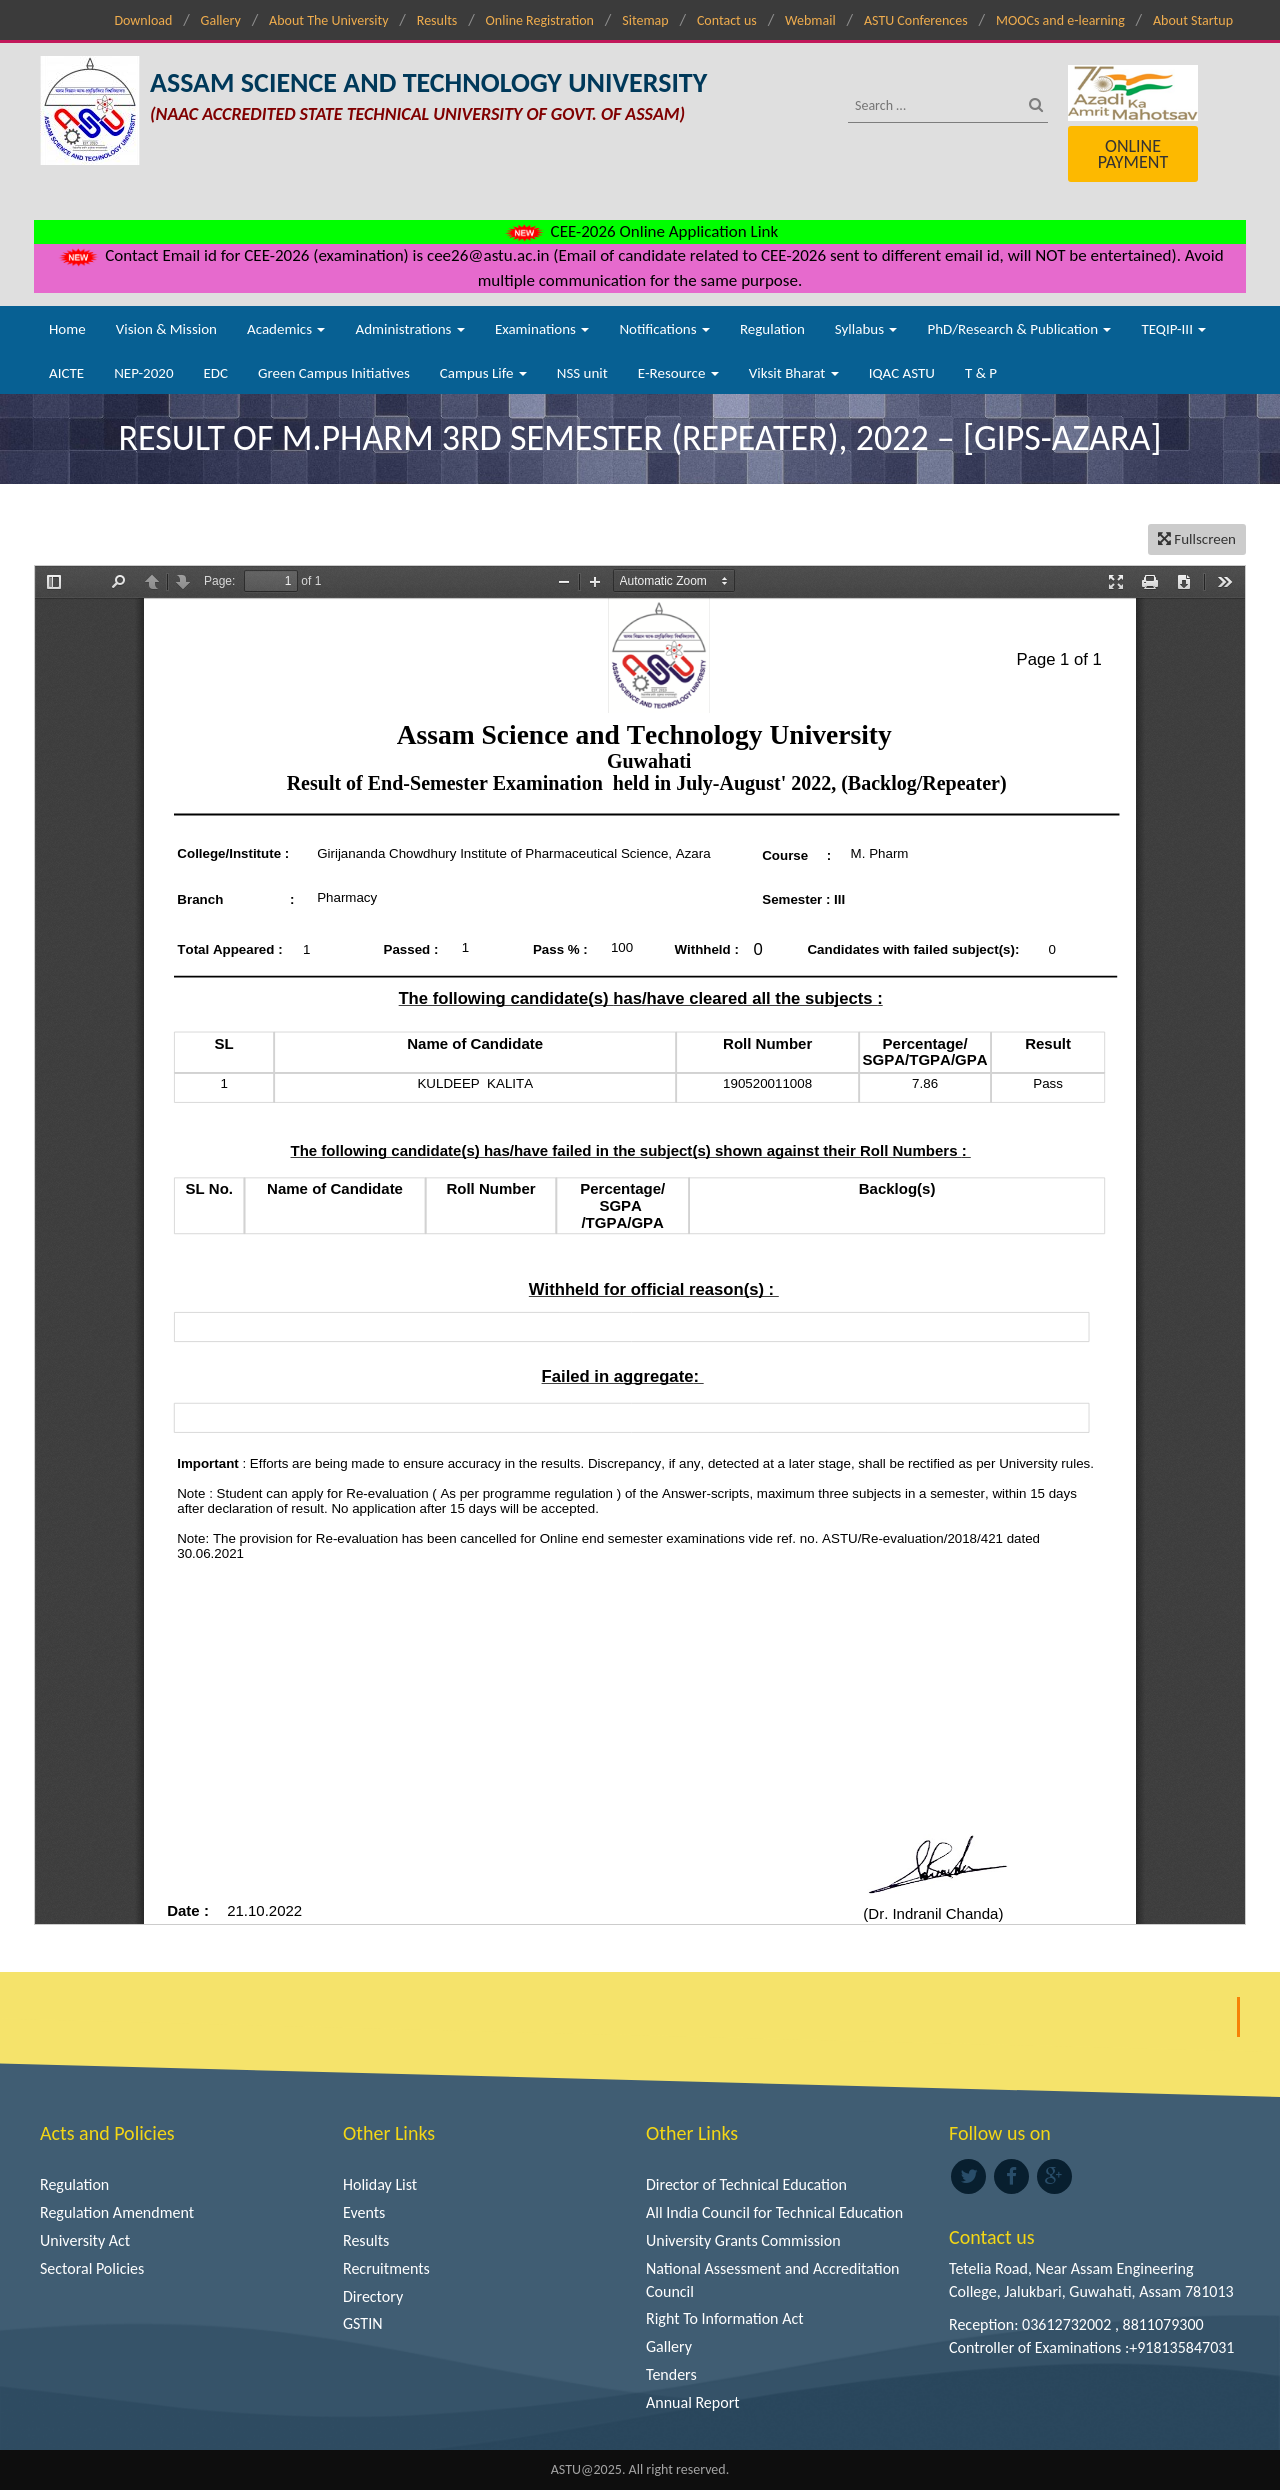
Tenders (671, 2374)
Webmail (810, 20)
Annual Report (693, 2402)
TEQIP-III (1173, 329)
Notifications (664, 329)
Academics (286, 329)
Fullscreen (1197, 539)
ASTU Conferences (916, 20)
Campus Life (483, 373)
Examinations (542, 329)
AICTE (66, 373)
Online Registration (540, 20)
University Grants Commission (743, 2240)
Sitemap (645, 20)
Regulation (772, 329)
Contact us (727, 20)
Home (67, 329)
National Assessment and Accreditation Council (773, 2280)
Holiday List (380, 2184)
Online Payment (1133, 154)
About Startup (1193, 20)
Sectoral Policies (92, 2268)
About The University (328, 20)
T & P (981, 373)
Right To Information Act (725, 2318)
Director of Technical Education (746, 2184)
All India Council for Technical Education (774, 2212)
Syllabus (866, 329)
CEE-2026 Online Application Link (640, 231)
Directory (373, 2296)
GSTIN (363, 2323)
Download (143, 20)
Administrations (409, 329)
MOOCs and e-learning (1060, 20)
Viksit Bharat (794, 373)
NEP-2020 (143, 373)
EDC (215, 373)
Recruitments (386, 2268)
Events (364, 2212)
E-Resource (678, 373)
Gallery (221, 20)
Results (437, 20)
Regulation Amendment (117, 2212)
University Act (85, 2240)
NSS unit (582, 373)
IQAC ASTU (902, 373)
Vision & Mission (166, 329)
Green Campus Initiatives (334, 373)
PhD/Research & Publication (1019, 329)
